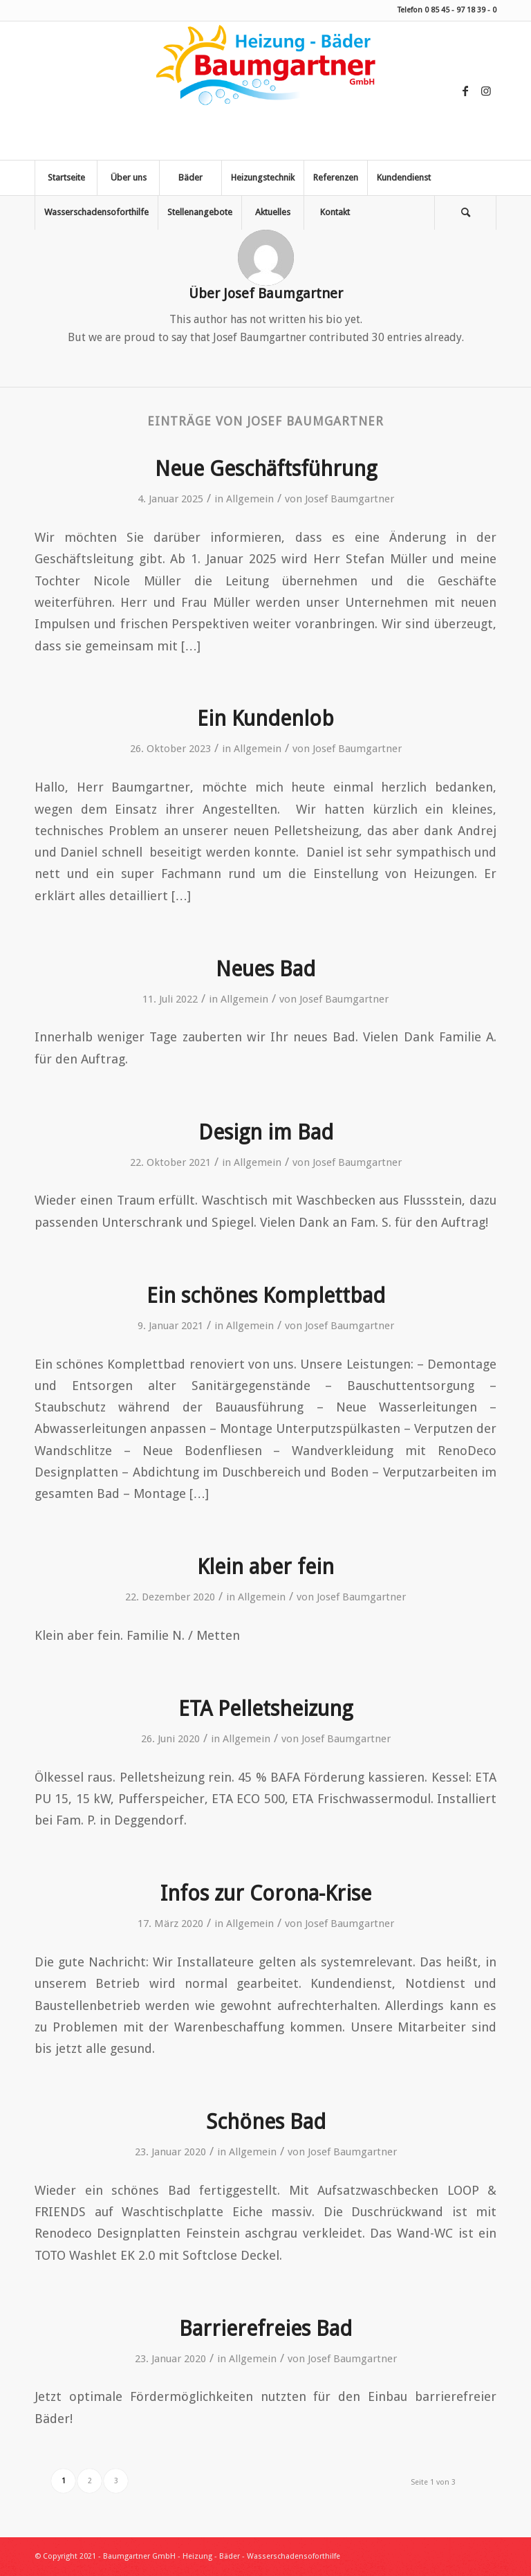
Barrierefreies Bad (265, 2329)
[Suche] (465, 212)
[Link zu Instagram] (486, 90)
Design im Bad (265, 1132)
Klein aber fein (265, 1567)
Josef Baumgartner (349, 499)
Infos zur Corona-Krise (265, 1893)
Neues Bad (265, 969)
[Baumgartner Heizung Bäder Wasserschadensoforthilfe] (265, 90)
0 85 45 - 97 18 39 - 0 (460, 10)
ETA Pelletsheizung (265, 1709)
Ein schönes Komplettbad (266, 1296)
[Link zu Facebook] (465, 90)
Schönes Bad (266, 2122)
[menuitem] (66, 178)
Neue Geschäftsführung (266, 469)
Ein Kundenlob (265, 718)
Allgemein (250, 499)
